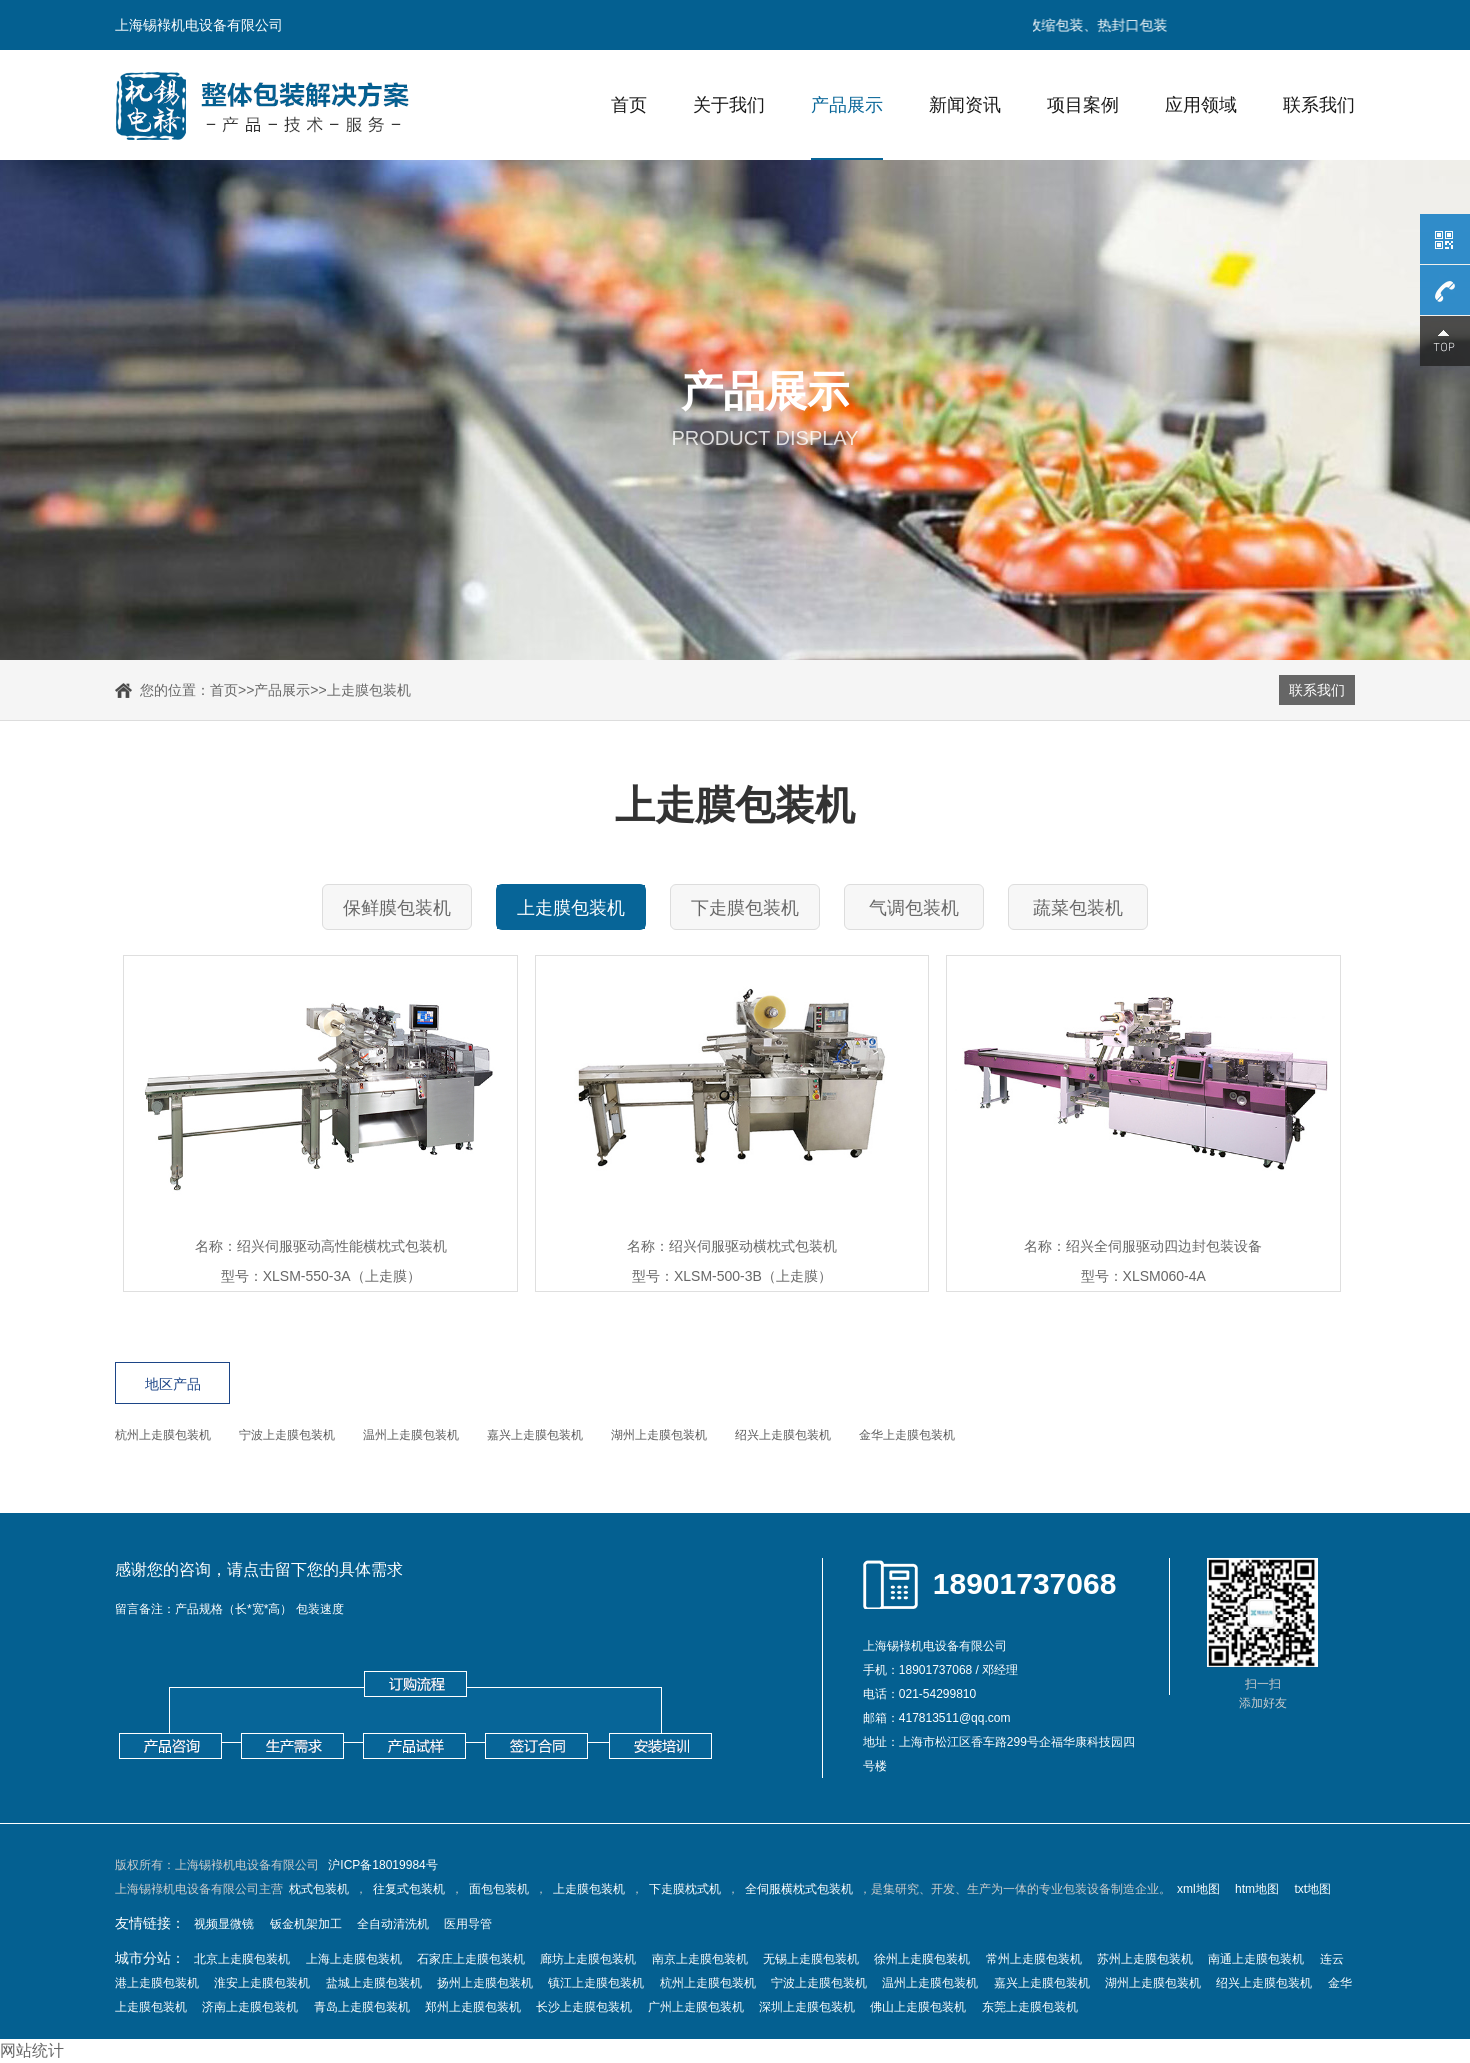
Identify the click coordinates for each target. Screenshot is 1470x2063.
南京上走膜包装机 (700, 1959)
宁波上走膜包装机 (287, 1435)
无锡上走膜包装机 (811, 1959)
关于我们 (729, 105)
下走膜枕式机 (685, 1889)
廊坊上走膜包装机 (588, 1959)
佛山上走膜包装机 (918, 2007)
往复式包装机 (409, 1889)
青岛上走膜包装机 (362, 2007)
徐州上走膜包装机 (922, 1959)
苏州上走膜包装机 (1145, 1959)
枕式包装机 (319, 1889)
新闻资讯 (965, 105)
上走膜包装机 (369, 690)
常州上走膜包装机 (1034, 1959)
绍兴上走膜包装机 (783, 1435)
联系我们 (1319, 105)
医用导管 (468, 1924)
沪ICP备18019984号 (382, 1865)
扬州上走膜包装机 (485, 1983)
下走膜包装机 (745, 908)
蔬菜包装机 (1078, 908)
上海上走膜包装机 (354, 1959)
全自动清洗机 (393, 1924)
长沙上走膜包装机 (584, 2007)
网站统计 (32, 2050)
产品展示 (847, 105)
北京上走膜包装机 (242, 1959)
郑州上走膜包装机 (473, 2007)
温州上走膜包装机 (411, 1435)
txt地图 (1312, 1889)
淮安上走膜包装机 (262, 1983)
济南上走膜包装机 (250, 2007)
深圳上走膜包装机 (807, 2007)
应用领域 (1201, 105)
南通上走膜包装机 (1256, 1959)
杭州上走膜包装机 (163, 1435)
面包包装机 (499, 1889)
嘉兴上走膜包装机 (535, 1435)
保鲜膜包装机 (397, 908)
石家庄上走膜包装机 (471, 1959)
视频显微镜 (224, 1924)
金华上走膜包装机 (907, 1435)
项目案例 (1083, 105)
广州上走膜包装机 (696, 2007)
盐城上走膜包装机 (374, 1983)
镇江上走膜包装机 (596, 1983)
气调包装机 (914, 908)
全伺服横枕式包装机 (799, 1889)
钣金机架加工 (306, 1924)
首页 (629, 105)
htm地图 (1257, 1889)
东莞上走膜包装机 (1030, 2007)
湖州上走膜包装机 (659, 1435)
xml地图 (1198, 1889)
